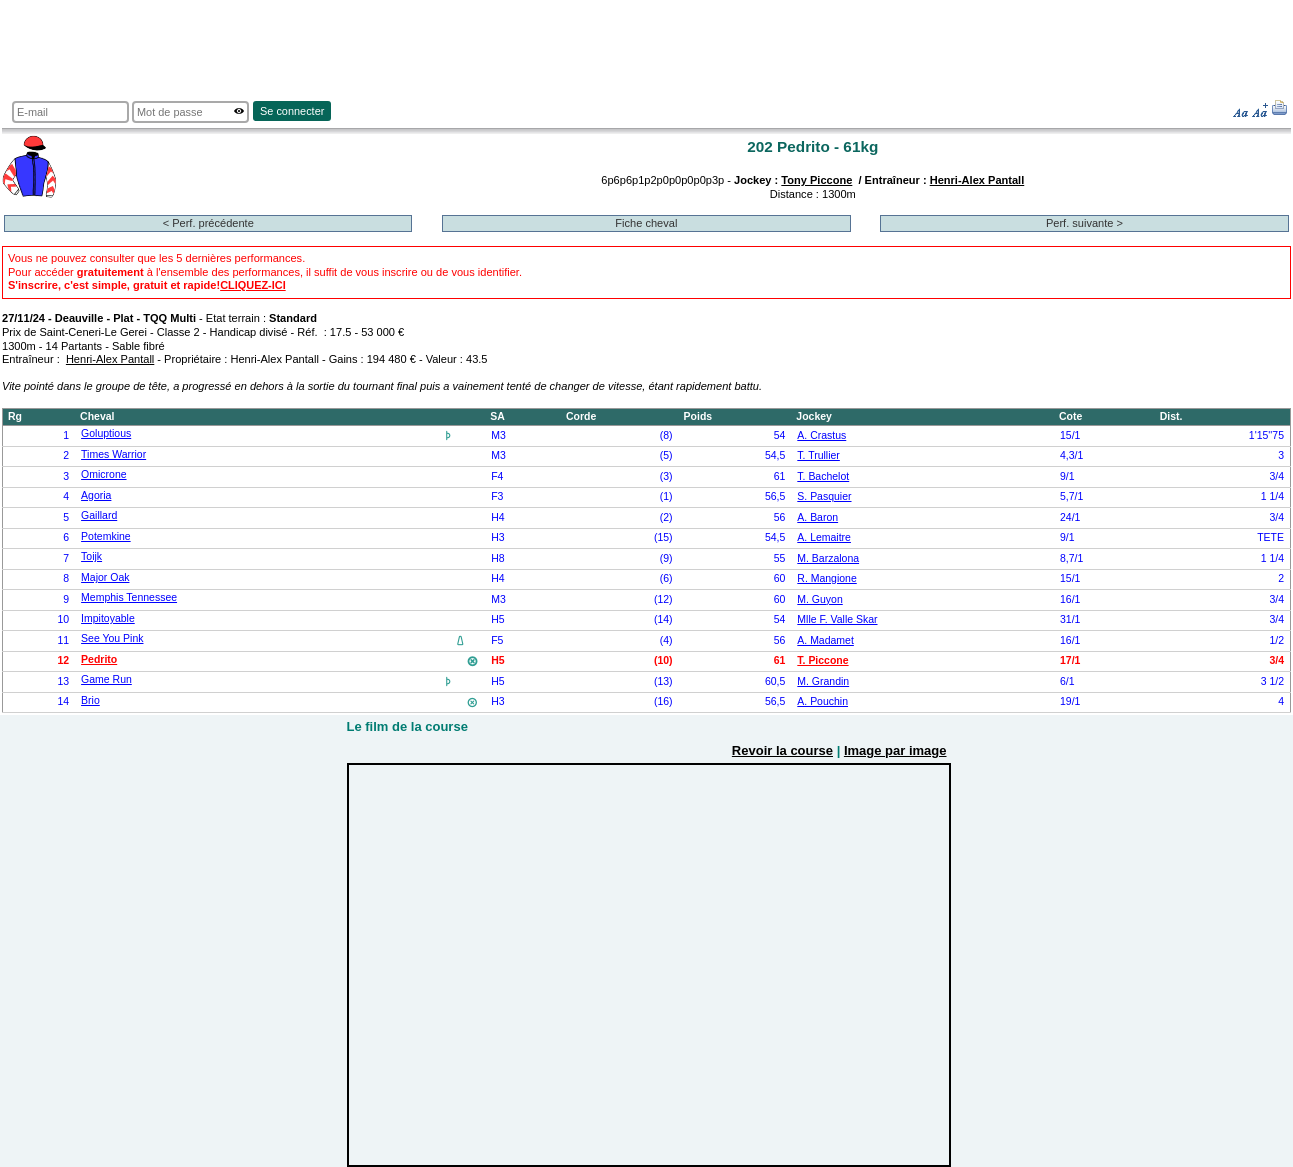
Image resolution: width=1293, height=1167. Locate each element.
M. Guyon (819, 599)
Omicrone (103, 474)
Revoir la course (782, 750)
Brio (90, 700)
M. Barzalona (828, 558)
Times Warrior (113, 454)
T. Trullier (818, 455)
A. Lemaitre (824, 537)
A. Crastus (821, 435)
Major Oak (105, 577)
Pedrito (99, 659)
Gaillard (99, 515)
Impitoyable (108, 618)
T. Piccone (822, 660)
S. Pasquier (824, 496)
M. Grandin (823, 681)
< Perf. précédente (208, 223)
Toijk (91, 556)
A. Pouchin (822, 701)
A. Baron (817, 517)
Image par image (895, 750)
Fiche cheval (646, 223)
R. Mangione (826, 578)
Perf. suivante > (1084, 223)
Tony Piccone (816, 180)
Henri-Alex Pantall (977, 180)
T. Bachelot (823, 476)
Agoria (96, 495)
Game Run (106, 679)
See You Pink (112, 638)
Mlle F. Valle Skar (837, 619)
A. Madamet (825, 640)
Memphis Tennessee (129, 597)
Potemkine (106, 536)
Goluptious (106, 433)
